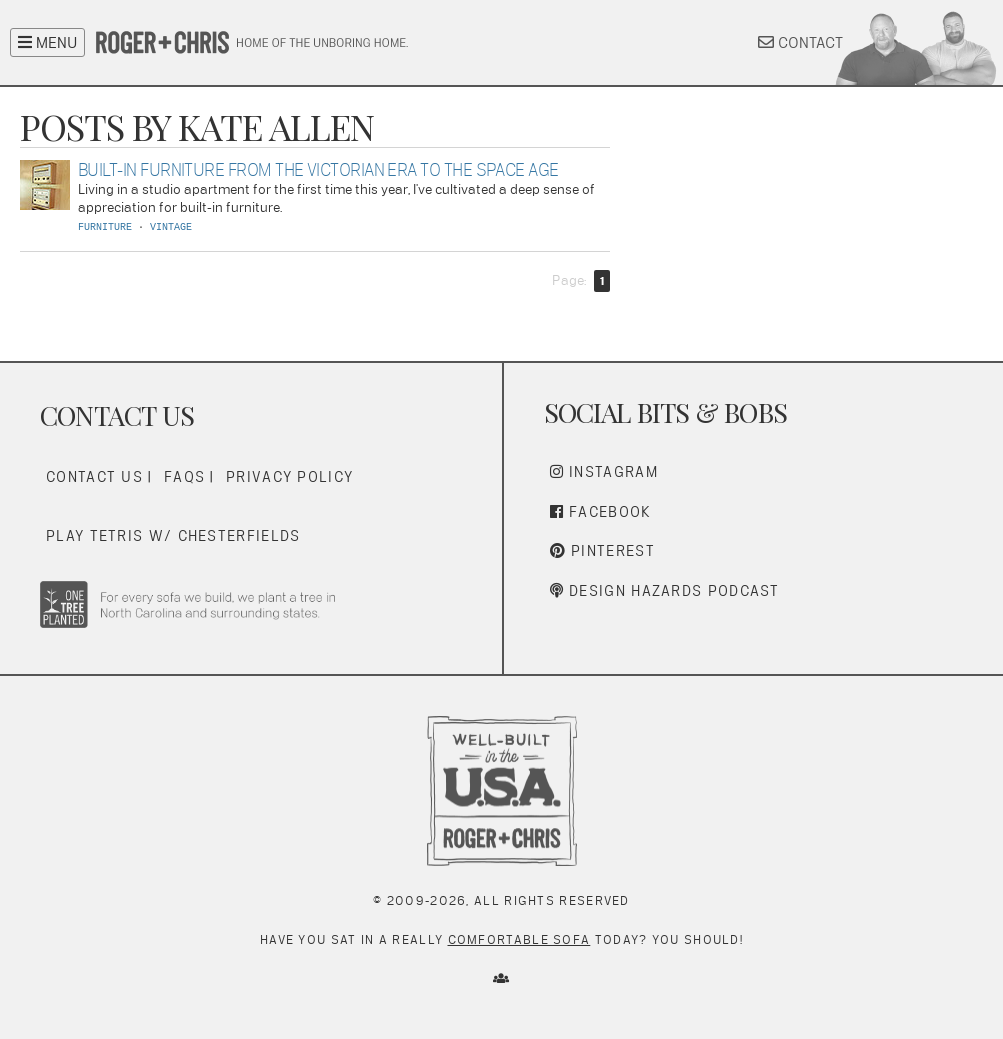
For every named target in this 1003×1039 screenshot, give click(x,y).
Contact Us (94, 476)
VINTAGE (171, 227)
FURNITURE (105, 227)
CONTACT (800, 42)
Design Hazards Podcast (665, 590)
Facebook (601, 511)
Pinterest (602, 550)
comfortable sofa (519, 939)
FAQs (184, 476)
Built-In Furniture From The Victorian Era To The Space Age (318, 169)
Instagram (604, 471)
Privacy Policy (289, 476)
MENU (47, 42)
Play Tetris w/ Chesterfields (173, 535)
